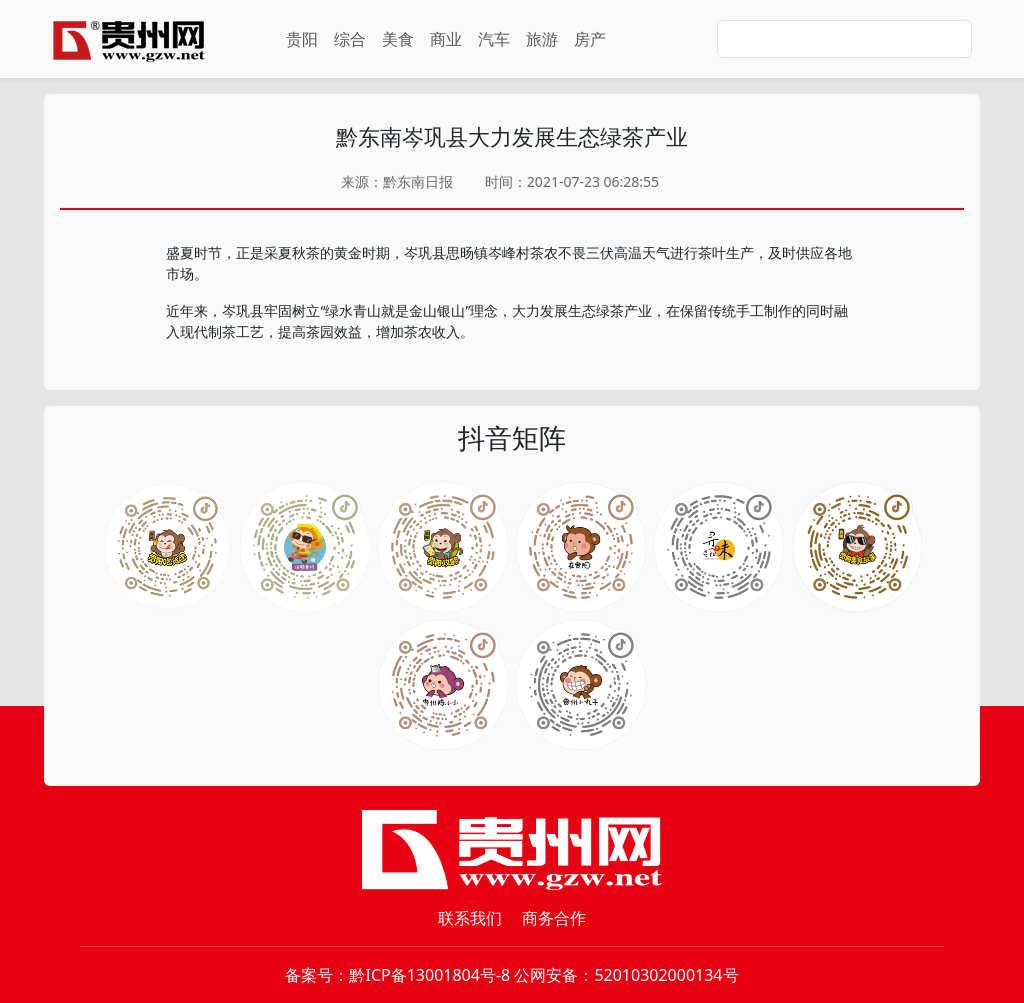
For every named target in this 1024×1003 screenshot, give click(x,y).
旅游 (542, 39)
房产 (590, 39)
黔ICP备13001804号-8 (429, 975)
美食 (398, 39)
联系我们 (470, 918)
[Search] (844, 39)
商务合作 (554, 918)
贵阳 (302, 39)
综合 (350, 39)
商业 (446, 39)
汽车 (494, 39)
